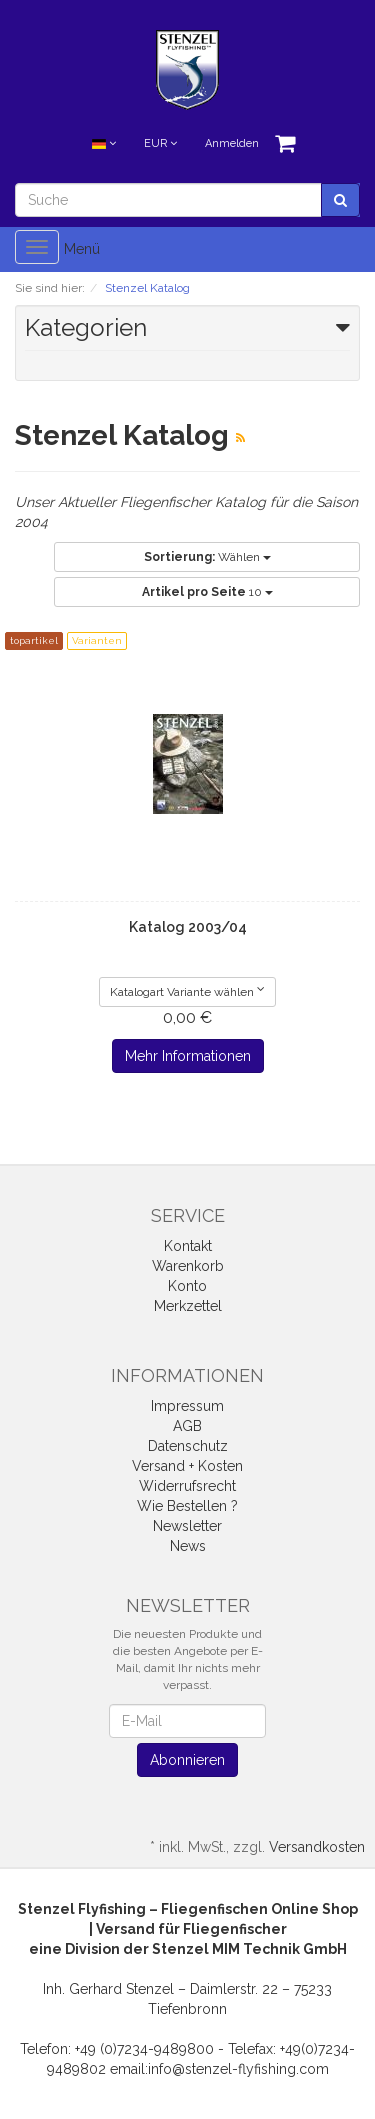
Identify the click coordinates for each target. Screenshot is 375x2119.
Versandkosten (317, 1847)
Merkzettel (188, 1306)
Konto (187, 1286)
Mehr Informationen (188, 1056)
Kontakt (188, 1246)
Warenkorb (188, 1266)
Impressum (187, 1406)
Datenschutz (188, 1446)
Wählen (207, 557)
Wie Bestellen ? (187, 1506)
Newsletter (187, 1526)
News (188, 1546)
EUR (160, 143)
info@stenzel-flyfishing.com (238, 2069)
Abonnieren (187, 1760)
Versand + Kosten (187, 1466)
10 (207, 592)
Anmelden (232, 143)
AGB (187, 1426)
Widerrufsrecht (187, 1486)
